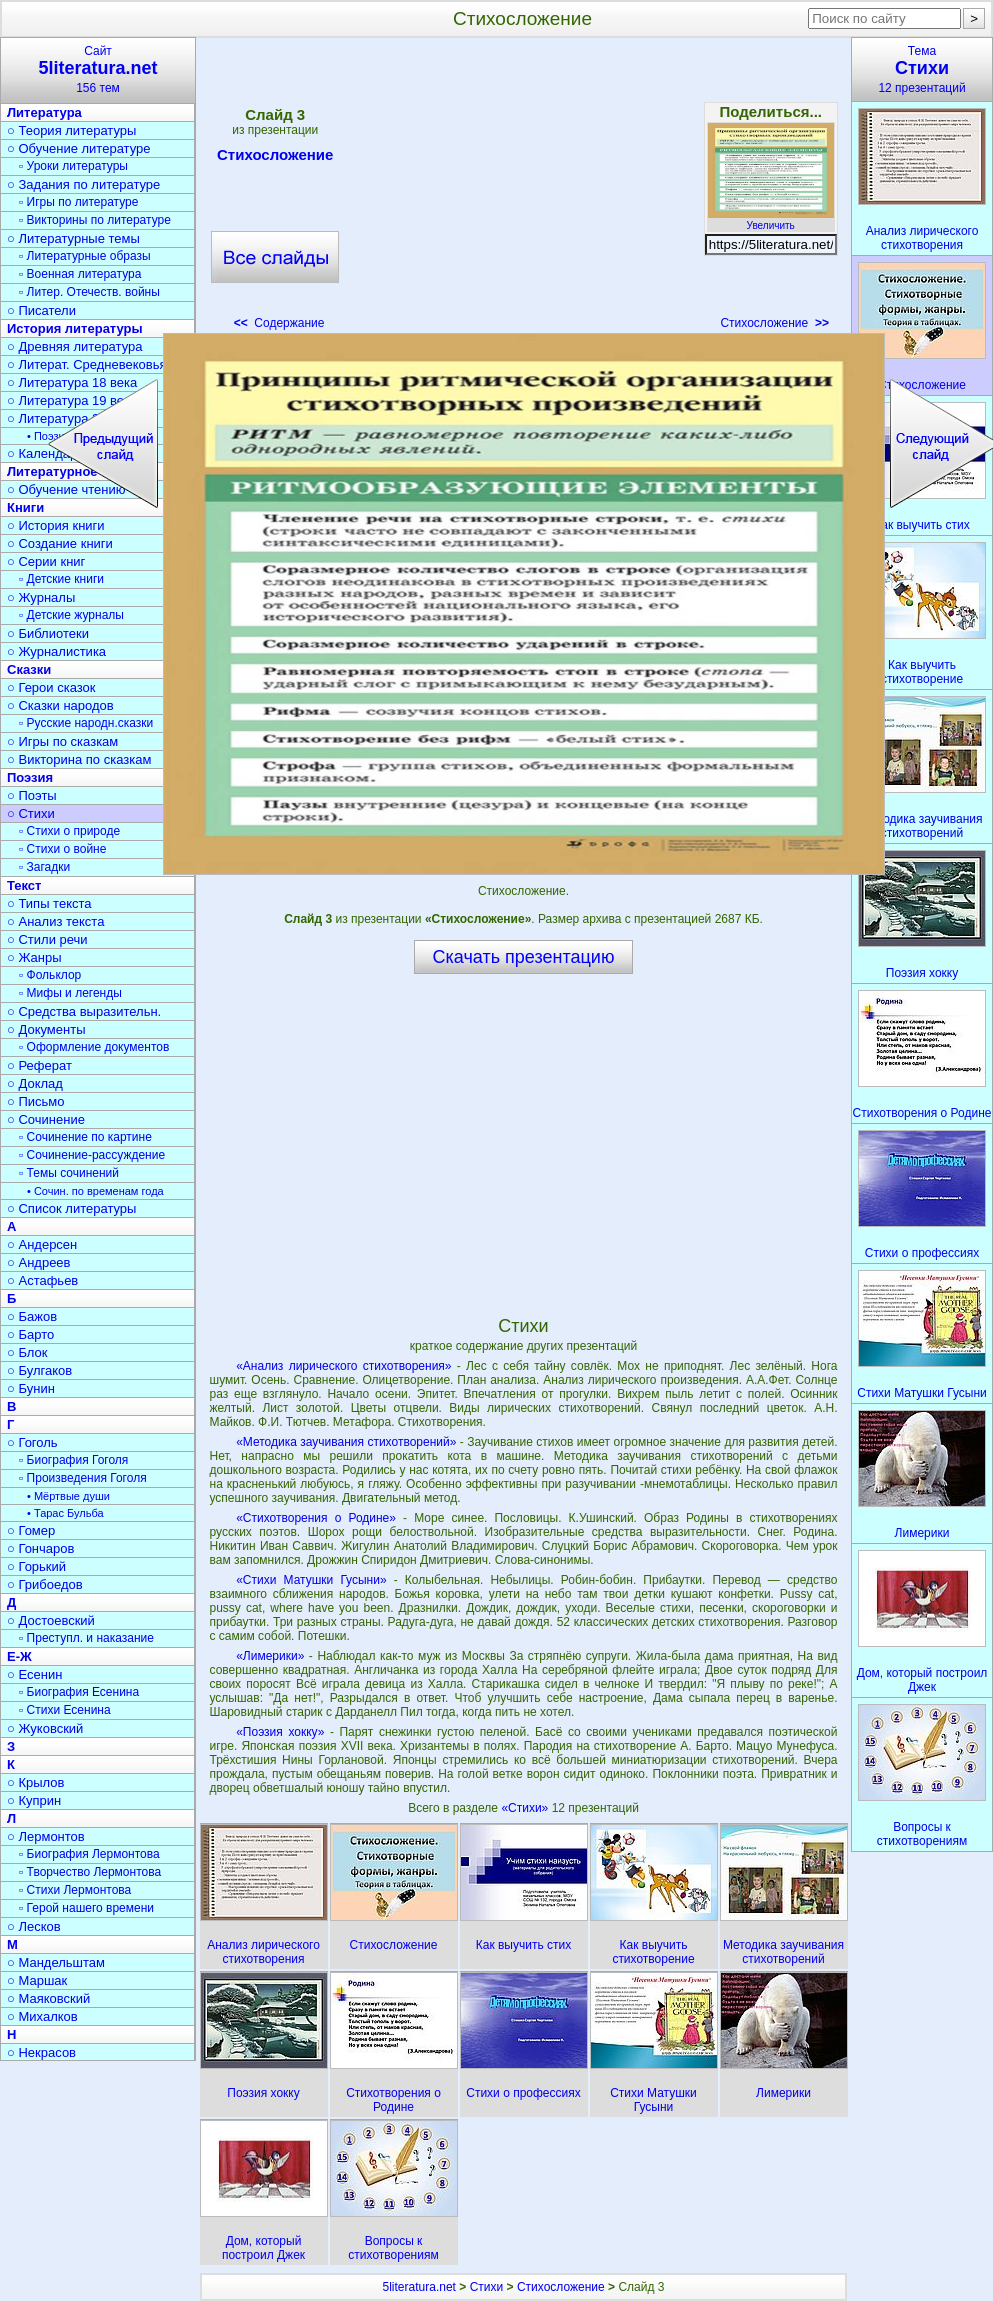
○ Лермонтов (46, 1836)
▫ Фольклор (50, 975)
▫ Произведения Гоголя (83, 1478)
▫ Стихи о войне (62, 849)
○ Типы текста (49, 903)
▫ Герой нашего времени (86, 1908)
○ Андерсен (42, 1244)
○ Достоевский (51, 1620)
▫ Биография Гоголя (73, 1460)
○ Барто (30, 1334)
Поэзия (30, 777)
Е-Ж (19, 1656)
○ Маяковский (48, 1998)
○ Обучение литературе (79, 148)
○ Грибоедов (45, 1584)
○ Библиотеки (48, 633)
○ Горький (36, 1566)
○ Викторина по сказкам (79, 759)
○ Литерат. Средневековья (87, 364)
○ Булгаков (39, 1370)
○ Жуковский (45, 1728)
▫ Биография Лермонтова (89, 1854)
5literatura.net (419, 2287)
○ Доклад (35, 1083)
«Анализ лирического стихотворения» (343, 1366)
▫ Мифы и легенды (70, 993)
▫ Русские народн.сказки (86, 723)
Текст (24, 885)
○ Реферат (39, 1065)
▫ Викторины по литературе (95, 220)
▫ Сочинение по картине (85, 1137)
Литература (44, 112)
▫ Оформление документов (94, 1047)
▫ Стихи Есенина (65, 1710)
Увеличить (771, 220)
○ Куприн (34, 1800)
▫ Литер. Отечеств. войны (89, 292)
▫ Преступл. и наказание (86, 1638)
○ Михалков (42, 2016)
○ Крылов (35, 1782)
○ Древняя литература (74, 346)
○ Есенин (34, 1674)
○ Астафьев (42, 1280)
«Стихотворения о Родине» (316, 1518)
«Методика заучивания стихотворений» (346, 1442)
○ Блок (27, 1352)
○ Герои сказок (51, 687)
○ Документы (46, 1029)
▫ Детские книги (61, 579)
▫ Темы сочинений (69, 1173)
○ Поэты (32, 795)
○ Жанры (34, 957)
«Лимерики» (270, 1656)
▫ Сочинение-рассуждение (92, 1155)
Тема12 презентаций (922, 69)
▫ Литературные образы (85, 256)
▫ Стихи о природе (69, 831)
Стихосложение (275, 158)
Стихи (487, 2287)
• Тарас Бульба (65, 1513)
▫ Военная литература (80, 274)
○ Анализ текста (55, 921)
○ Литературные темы (73, 238)
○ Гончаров (40, 1548)
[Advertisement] (522, 190)
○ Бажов (32, 1316)
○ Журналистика (56, 651)
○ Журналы (41, 597)
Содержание (279, 323)
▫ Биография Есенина (79, 1692)
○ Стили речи (47, 939)
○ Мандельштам (56, 1962)
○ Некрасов (41, 2052)
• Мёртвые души (68, 1496)
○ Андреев (39, 1262)
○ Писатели (41, 310)
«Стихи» (526, 1808)
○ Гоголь (32, 1442)
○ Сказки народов (60, 705)
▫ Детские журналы (71, 615)
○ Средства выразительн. (84, 1011)
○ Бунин (31, 1388)
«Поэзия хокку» (280, 1732)
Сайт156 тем (98, 69)
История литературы (75, 328)
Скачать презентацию (524, 957)
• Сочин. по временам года (95, 1191)
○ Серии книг (46, 561)
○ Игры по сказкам (62, 741)
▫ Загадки (44, 867)
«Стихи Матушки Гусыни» (311, 1580)
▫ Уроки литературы (73, 166)
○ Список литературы (71, 1208)
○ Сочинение (46, 1119)
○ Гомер (31, 1530)
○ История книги (56, 525)
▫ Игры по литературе (78, 202)
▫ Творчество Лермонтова (90, 1872)
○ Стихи (31, 813)
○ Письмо (36, 1101)
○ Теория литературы (71, 130)
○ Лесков (34, 1926)
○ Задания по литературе (83, 184)
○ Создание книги (60, 543)
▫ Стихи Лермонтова (75, 1890)
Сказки (29, 669)
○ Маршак (37, 1980)
